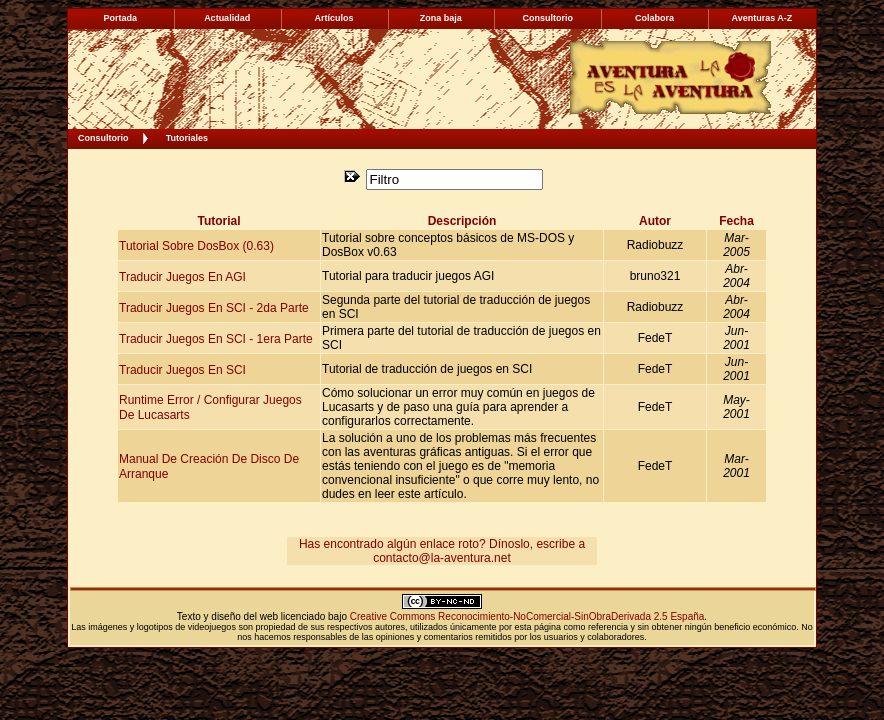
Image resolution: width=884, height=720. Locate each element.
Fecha (736, 221)
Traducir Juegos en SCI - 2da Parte (214, 307)
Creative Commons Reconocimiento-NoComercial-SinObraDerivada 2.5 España (527, 616)
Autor (655, 221)
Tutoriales (187, 138)
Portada (121, 18)
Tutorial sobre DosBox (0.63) (196, 245)
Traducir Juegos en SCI (182, 369)
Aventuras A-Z (761, 18)
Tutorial (218, 221)
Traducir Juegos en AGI (182, 276)
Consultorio (103, 138)
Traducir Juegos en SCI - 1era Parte (216, 338)
